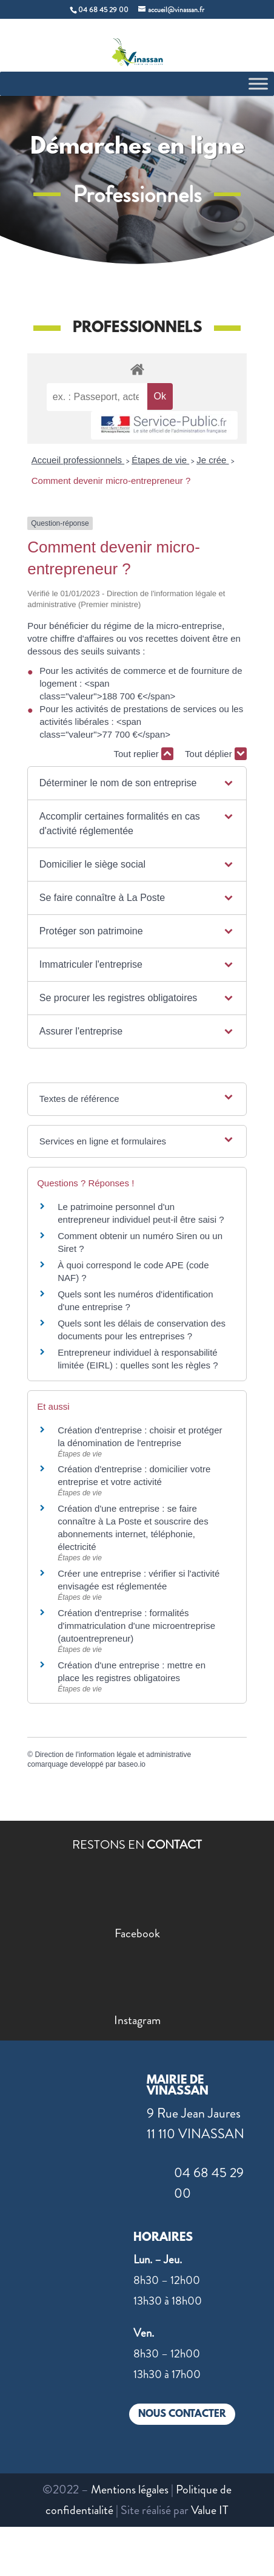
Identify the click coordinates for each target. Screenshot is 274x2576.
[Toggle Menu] (258, 83)
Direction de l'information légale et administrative (113, 1754)
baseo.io (131, 1764)
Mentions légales (130, 2489)
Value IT (210, 2510)
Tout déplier (216, 753)
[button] (137, 783)
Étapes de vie (160, 460)
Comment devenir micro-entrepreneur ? (111, 480)
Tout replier (143, 753)
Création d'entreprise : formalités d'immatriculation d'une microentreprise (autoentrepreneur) (136, 1625)
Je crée (212, 460)
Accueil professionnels (78, 460)
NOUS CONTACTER (182, 2414)
